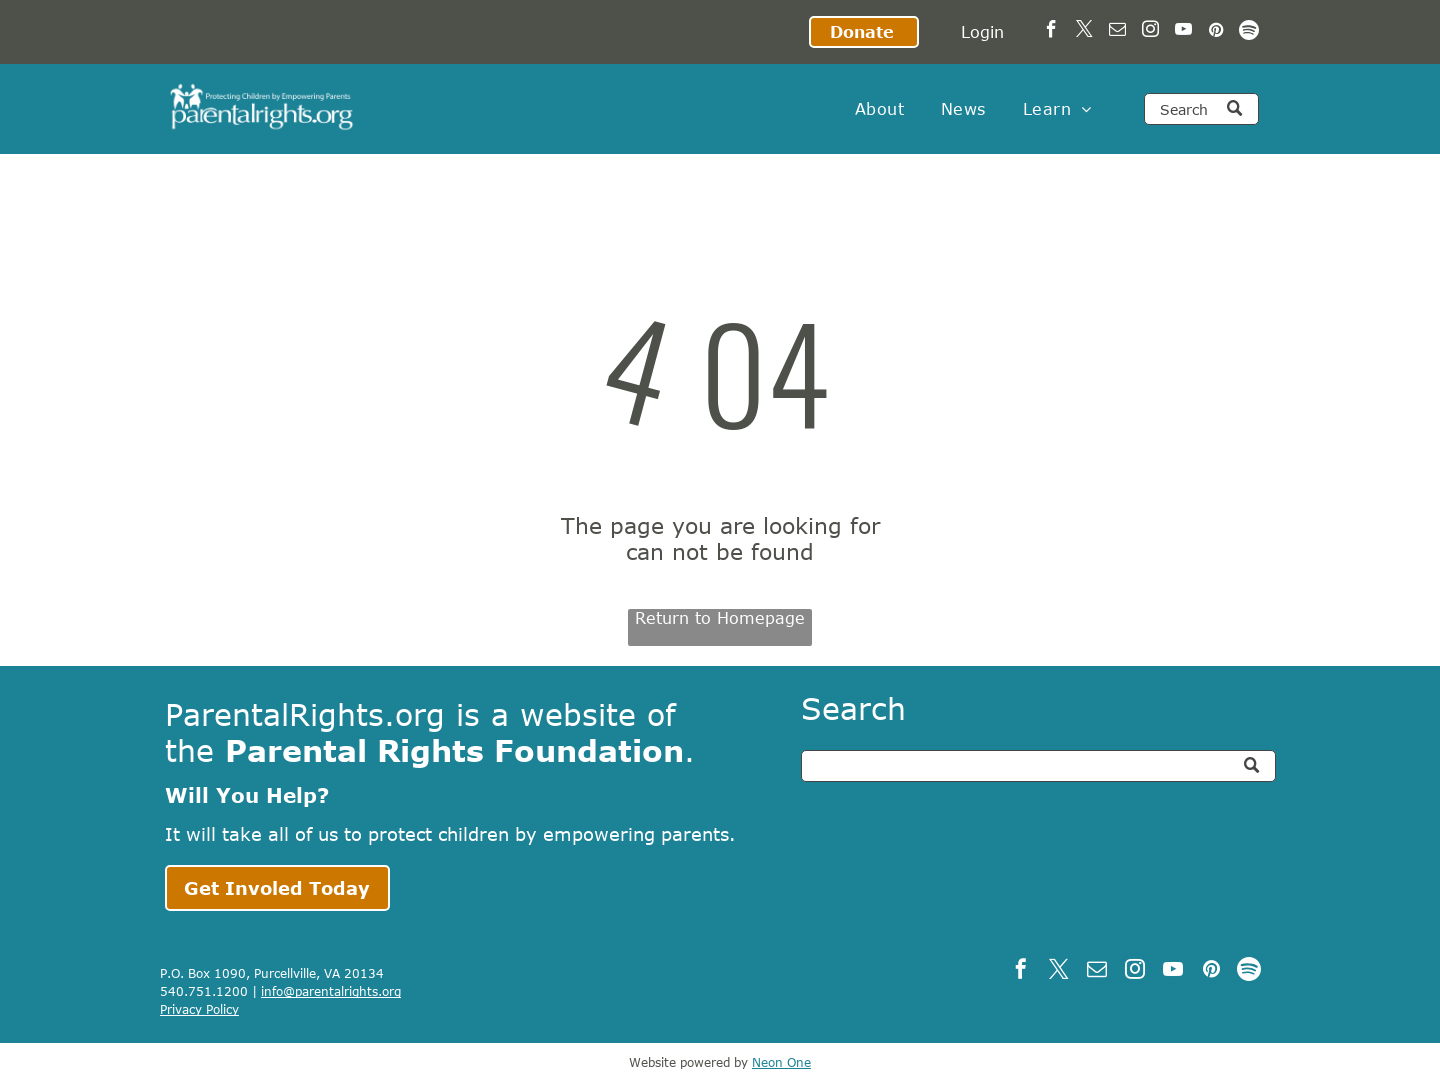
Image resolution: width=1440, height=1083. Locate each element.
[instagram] (1150, 32)
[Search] (1201, 109)
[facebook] (1051, 32)
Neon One (781, 1062)
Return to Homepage (720, 618)
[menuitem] (879, 109)
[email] (1117, 32)
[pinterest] (1216, 32)
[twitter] (1084, 32)
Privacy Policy (199, 1009)
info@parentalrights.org (331, 991)
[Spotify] (1249, 32)
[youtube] (1183, 32)
